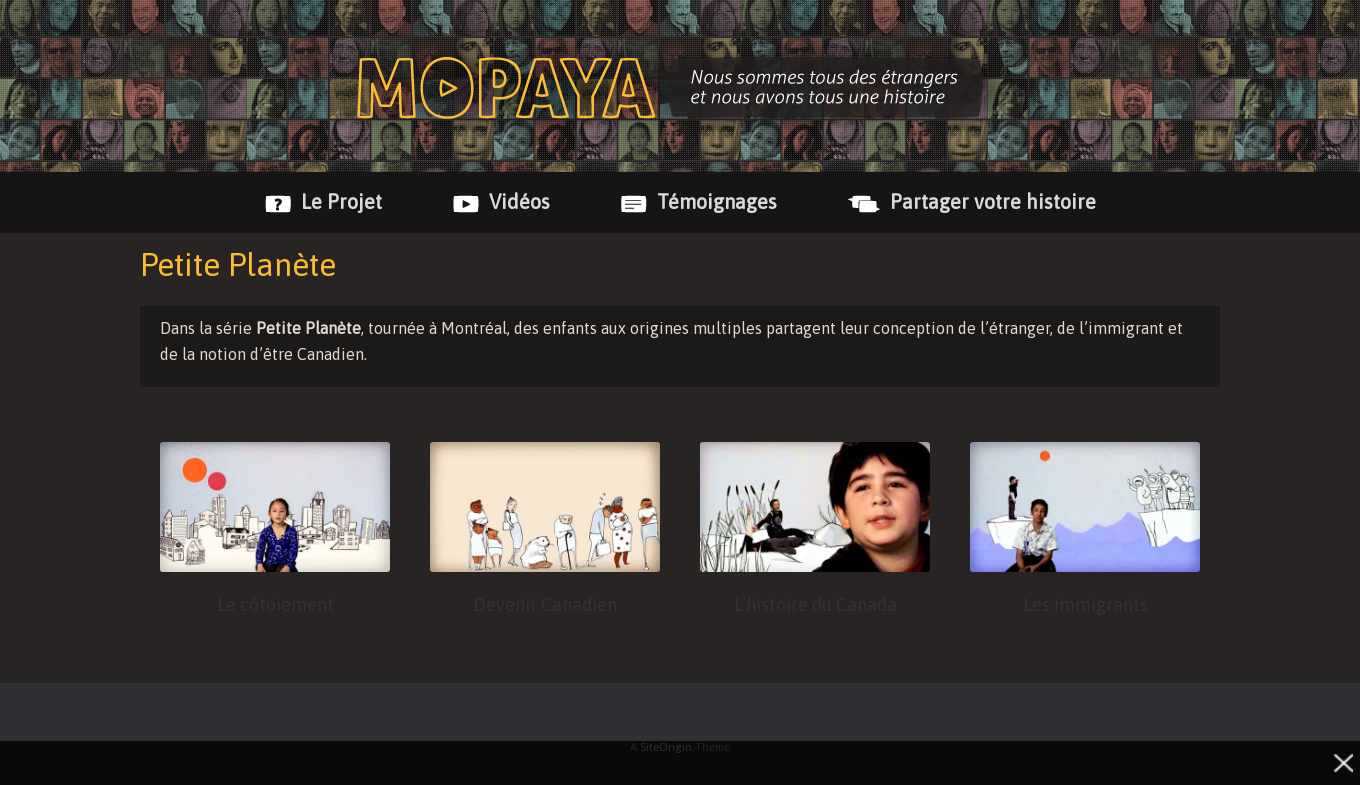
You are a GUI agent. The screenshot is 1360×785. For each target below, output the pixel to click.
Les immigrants (1085, 604)
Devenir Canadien (545, 604)
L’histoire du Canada (815, 604)
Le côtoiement (275, 604)
